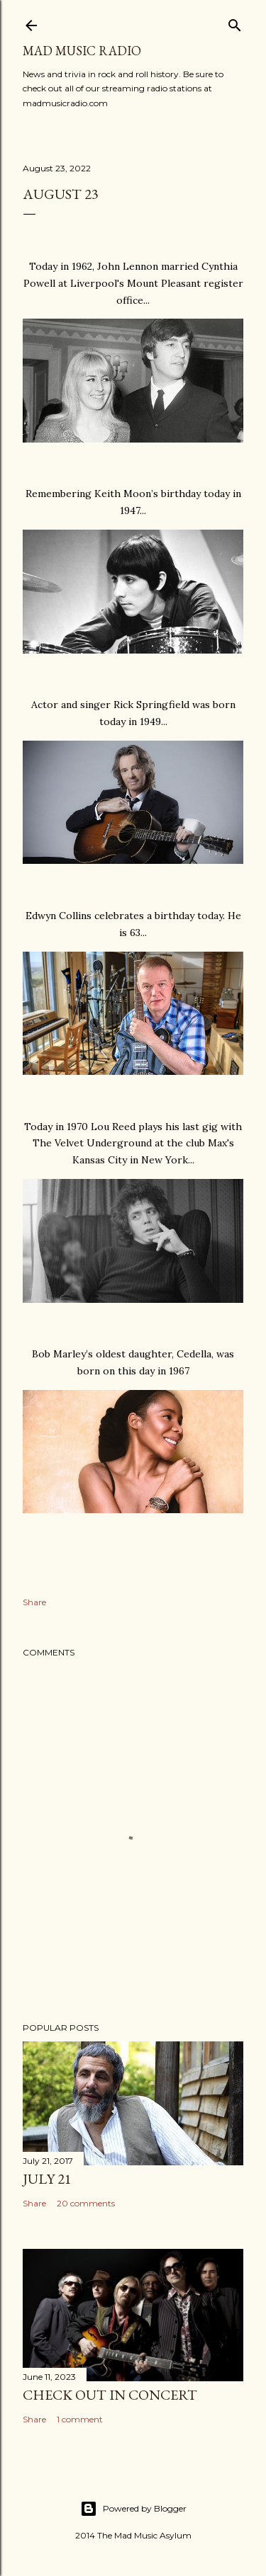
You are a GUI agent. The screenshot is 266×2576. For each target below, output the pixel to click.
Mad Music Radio (82, 50)
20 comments (86, 2203)
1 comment (80, 2419)
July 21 (47, 2179)
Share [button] (34, 1602)
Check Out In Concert (110, 2395)
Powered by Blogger (133, 2508)
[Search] (234, 22)
